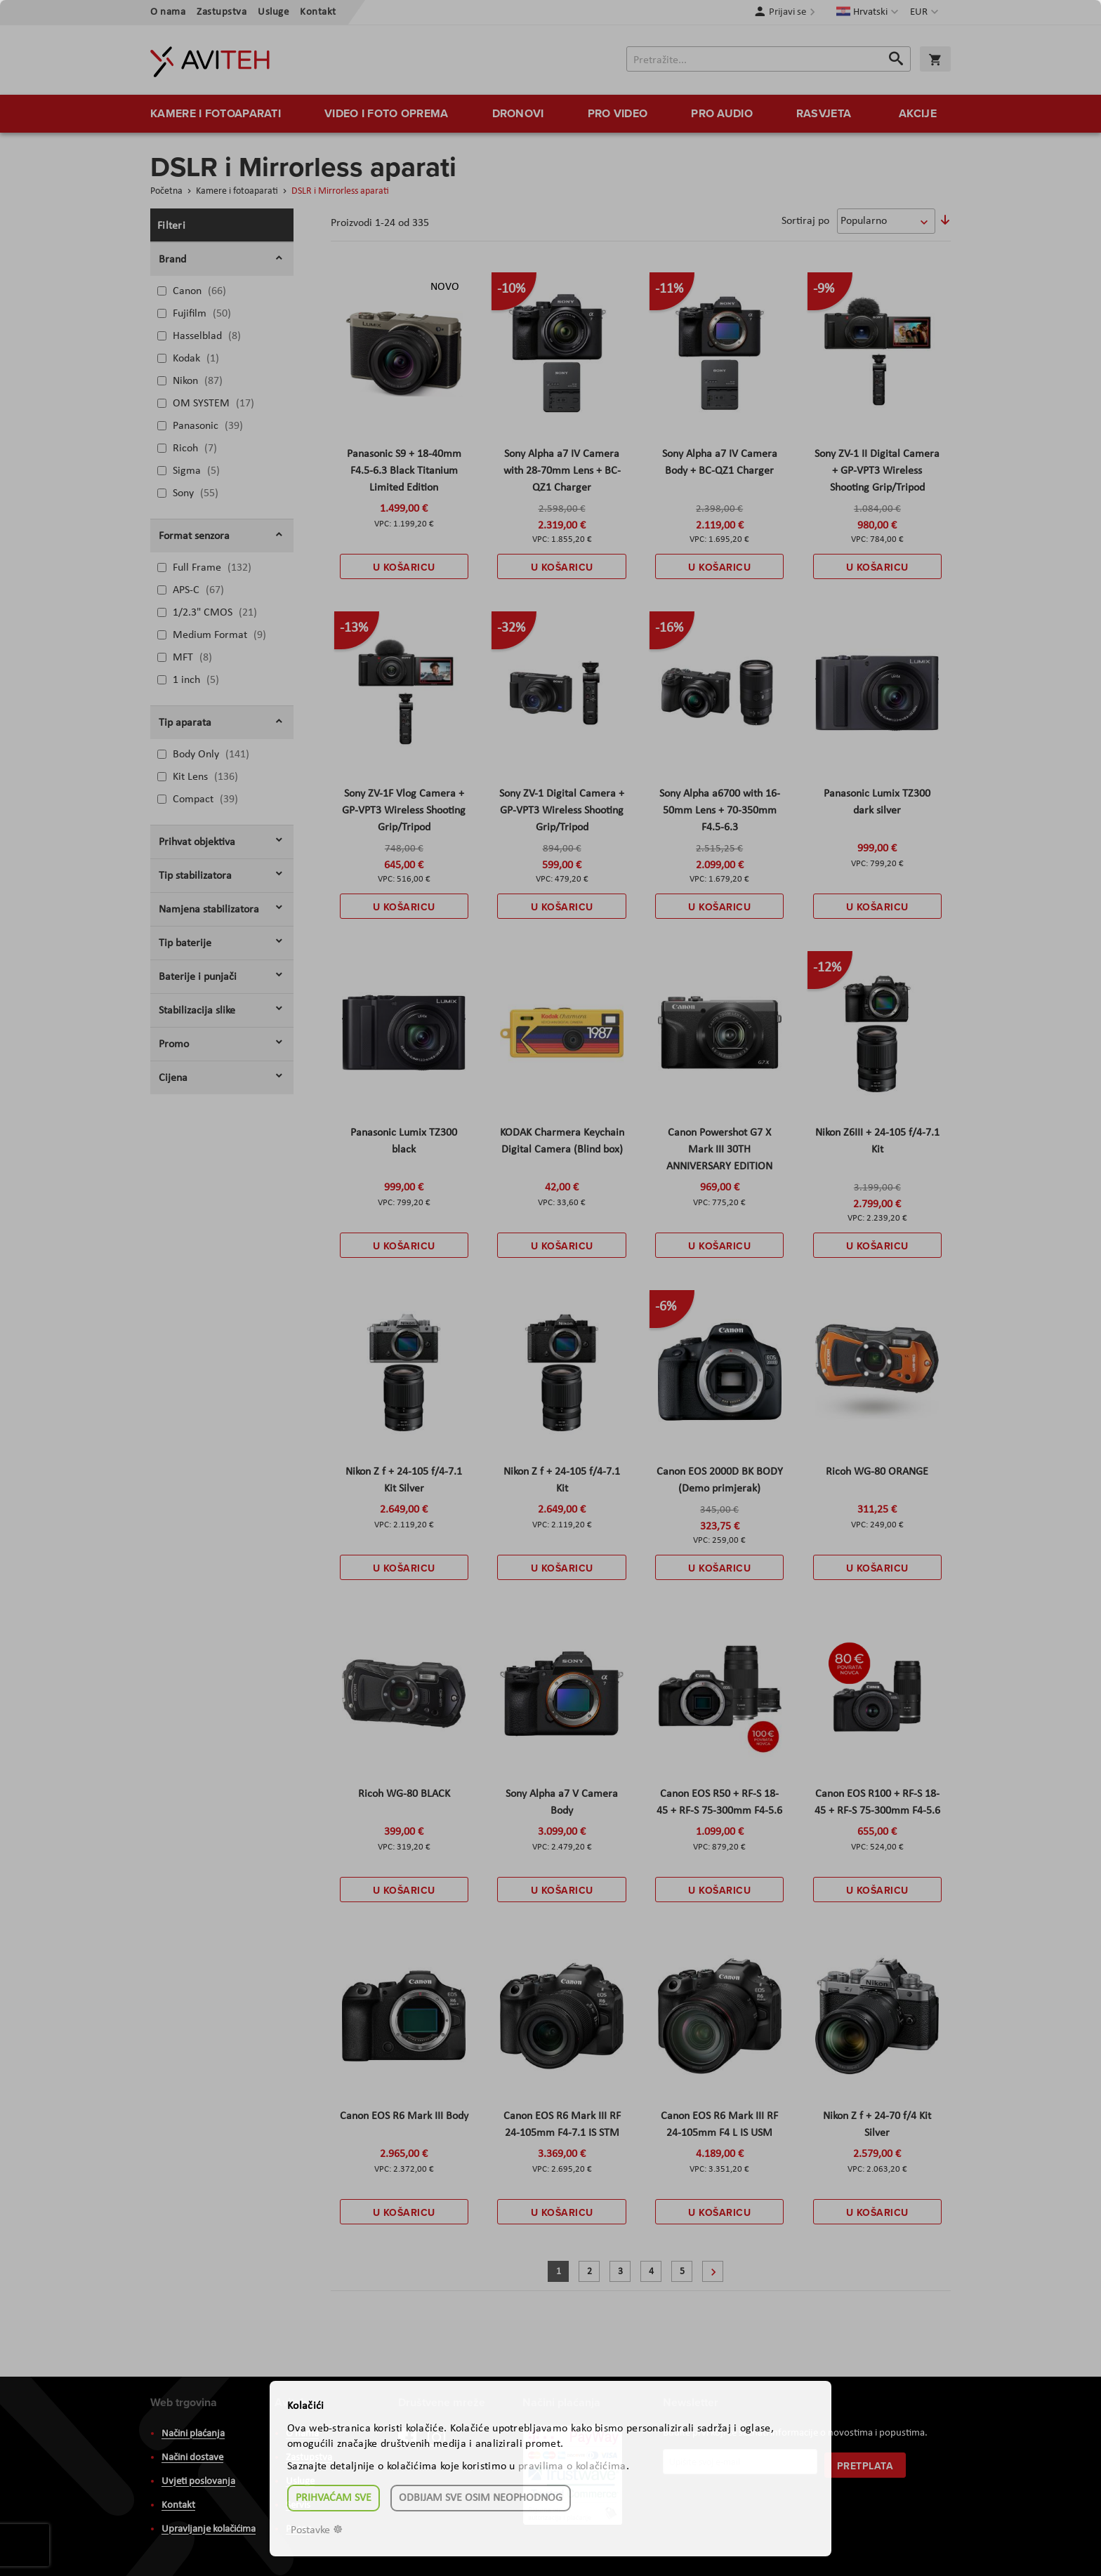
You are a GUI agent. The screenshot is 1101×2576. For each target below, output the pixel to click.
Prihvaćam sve (333, 2498)
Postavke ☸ (317, 2530)
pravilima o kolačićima (572, 2466)
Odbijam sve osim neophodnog (480, 2498)
